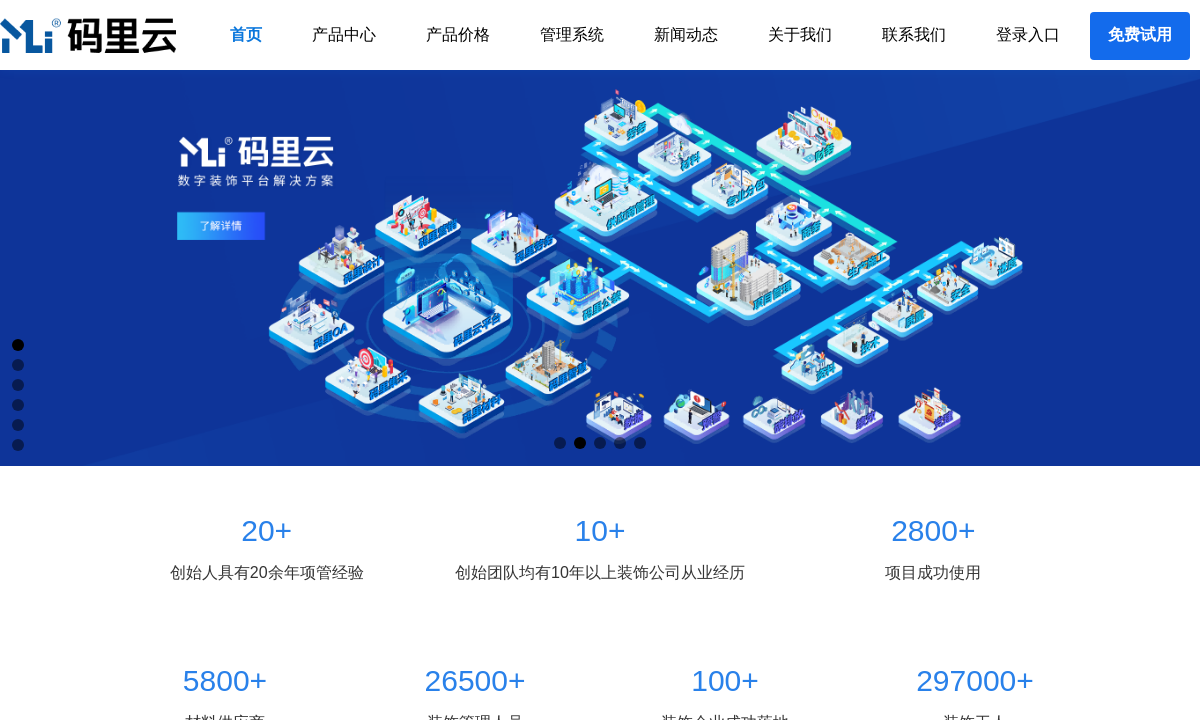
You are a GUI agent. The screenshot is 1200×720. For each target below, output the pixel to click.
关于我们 (800, 34)
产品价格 (458, 34)
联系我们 (914, 34)
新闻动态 (686, 34)
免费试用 (1140, 34)
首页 (246, 34)
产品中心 (344, 34)
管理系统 (572, 34)
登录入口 (1028, 34)
